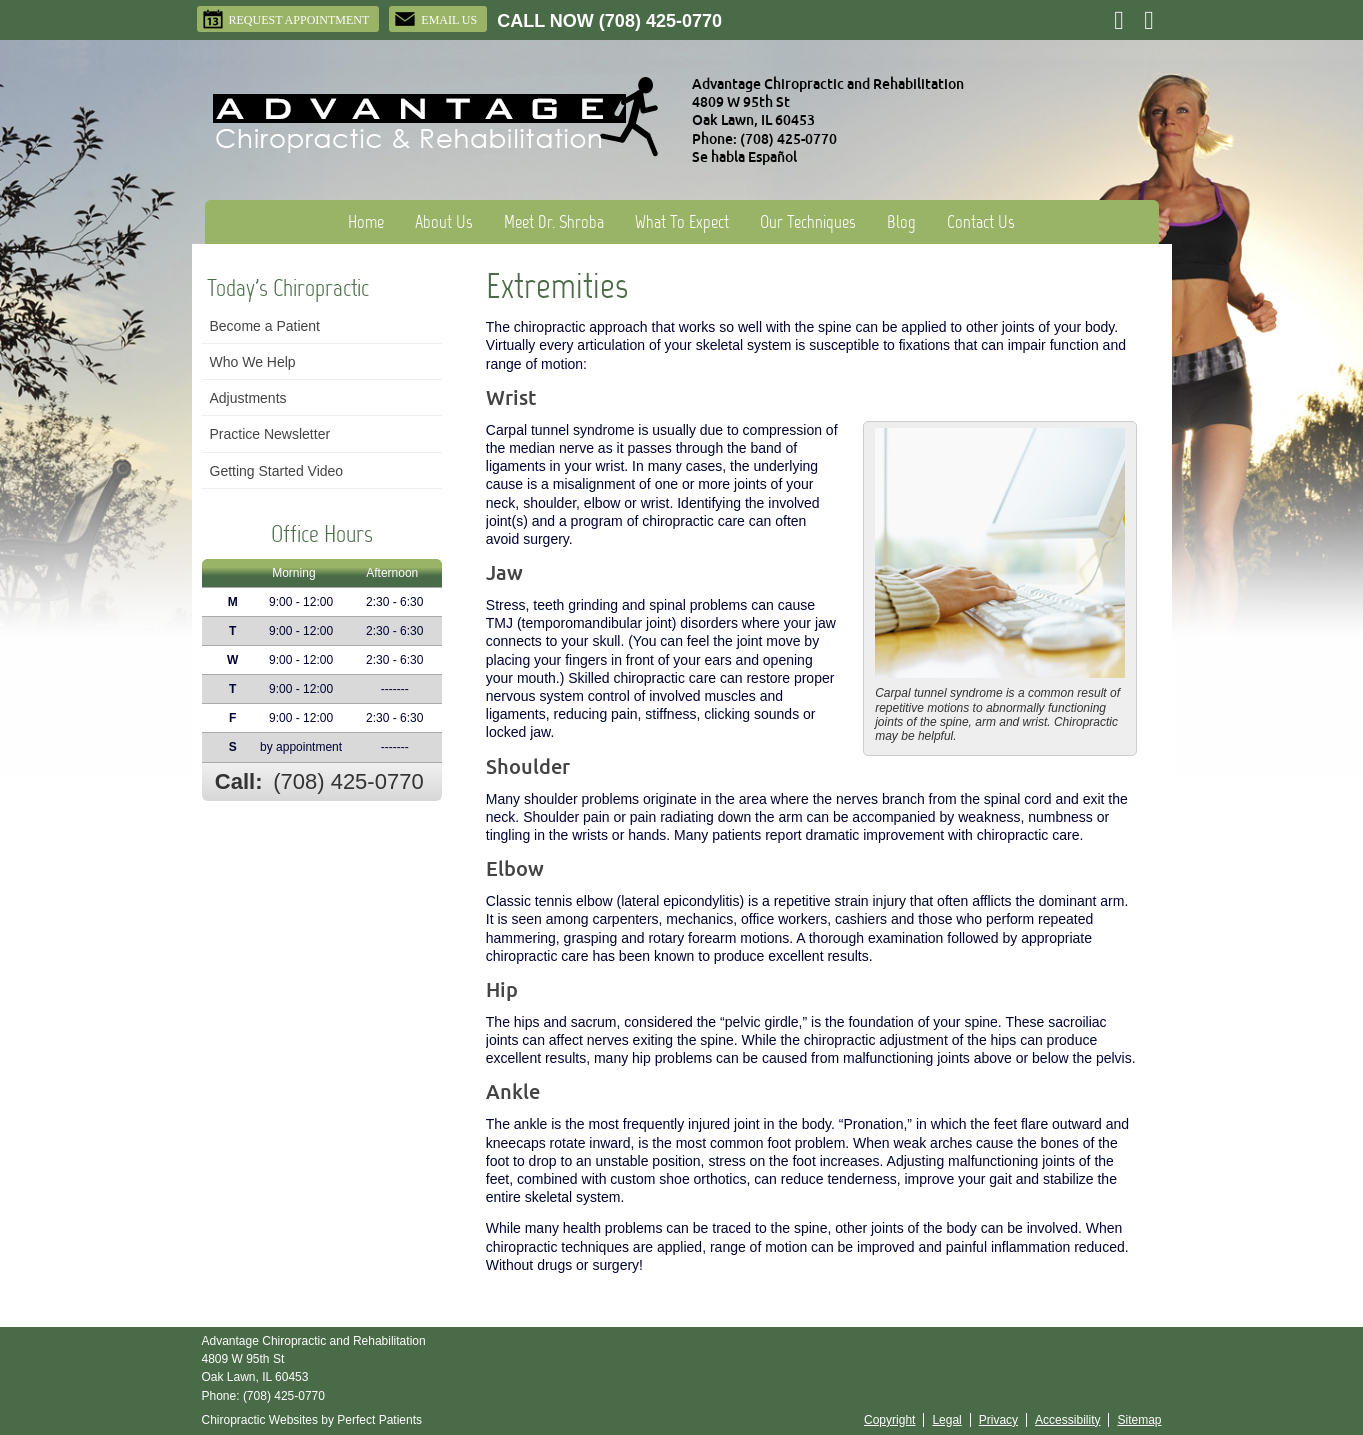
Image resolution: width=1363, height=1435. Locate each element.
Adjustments (248, 398)
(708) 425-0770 (660, 21)
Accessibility (1067, 1420)
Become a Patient (265, 326)
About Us (444, 222)
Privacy (998, 1420)
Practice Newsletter (270, 434)
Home (366, 222)
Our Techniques (808, 222)
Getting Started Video (277, 471)
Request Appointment (286, 19)
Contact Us (981, 222)
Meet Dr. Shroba (554, 222)
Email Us (435, 19)
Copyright (889, 1420)
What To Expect (682, 222)
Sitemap (1139, 1420)
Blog (901, 222)
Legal (946, 1420)
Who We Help (253, 362)
